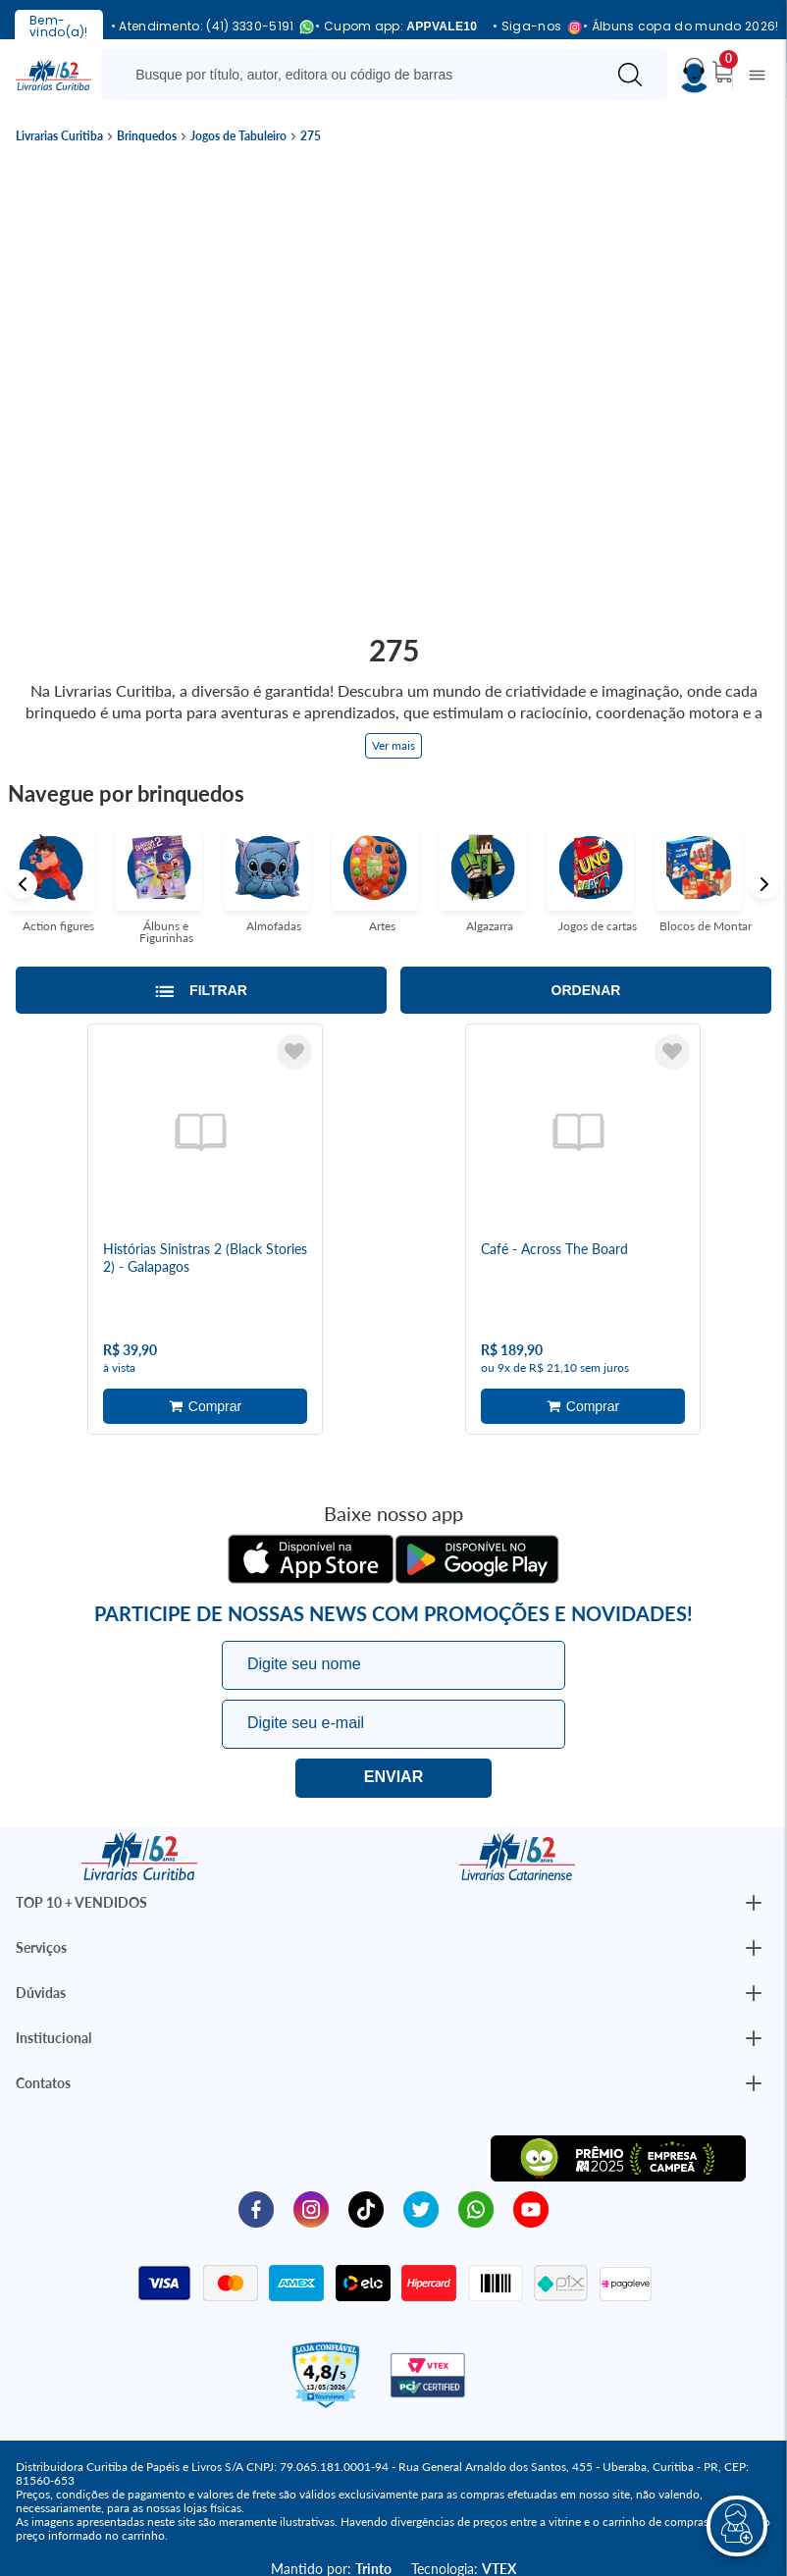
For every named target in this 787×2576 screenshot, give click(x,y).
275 (310, 136)
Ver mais (393, 745)
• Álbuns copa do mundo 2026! (680, 26)
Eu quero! (393, 1778)
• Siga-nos (530, 27)
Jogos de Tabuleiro (238, 136)
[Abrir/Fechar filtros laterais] (201, 990)
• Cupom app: (396, 26)
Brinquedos (147, 136)
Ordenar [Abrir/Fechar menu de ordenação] (586, 990)
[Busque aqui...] (357, 74)
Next (764, 884)
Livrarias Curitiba (59, 136)
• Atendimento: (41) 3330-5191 (205, 27)
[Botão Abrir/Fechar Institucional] (753, 1902)
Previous (22, 884)
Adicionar (205, 1406)
